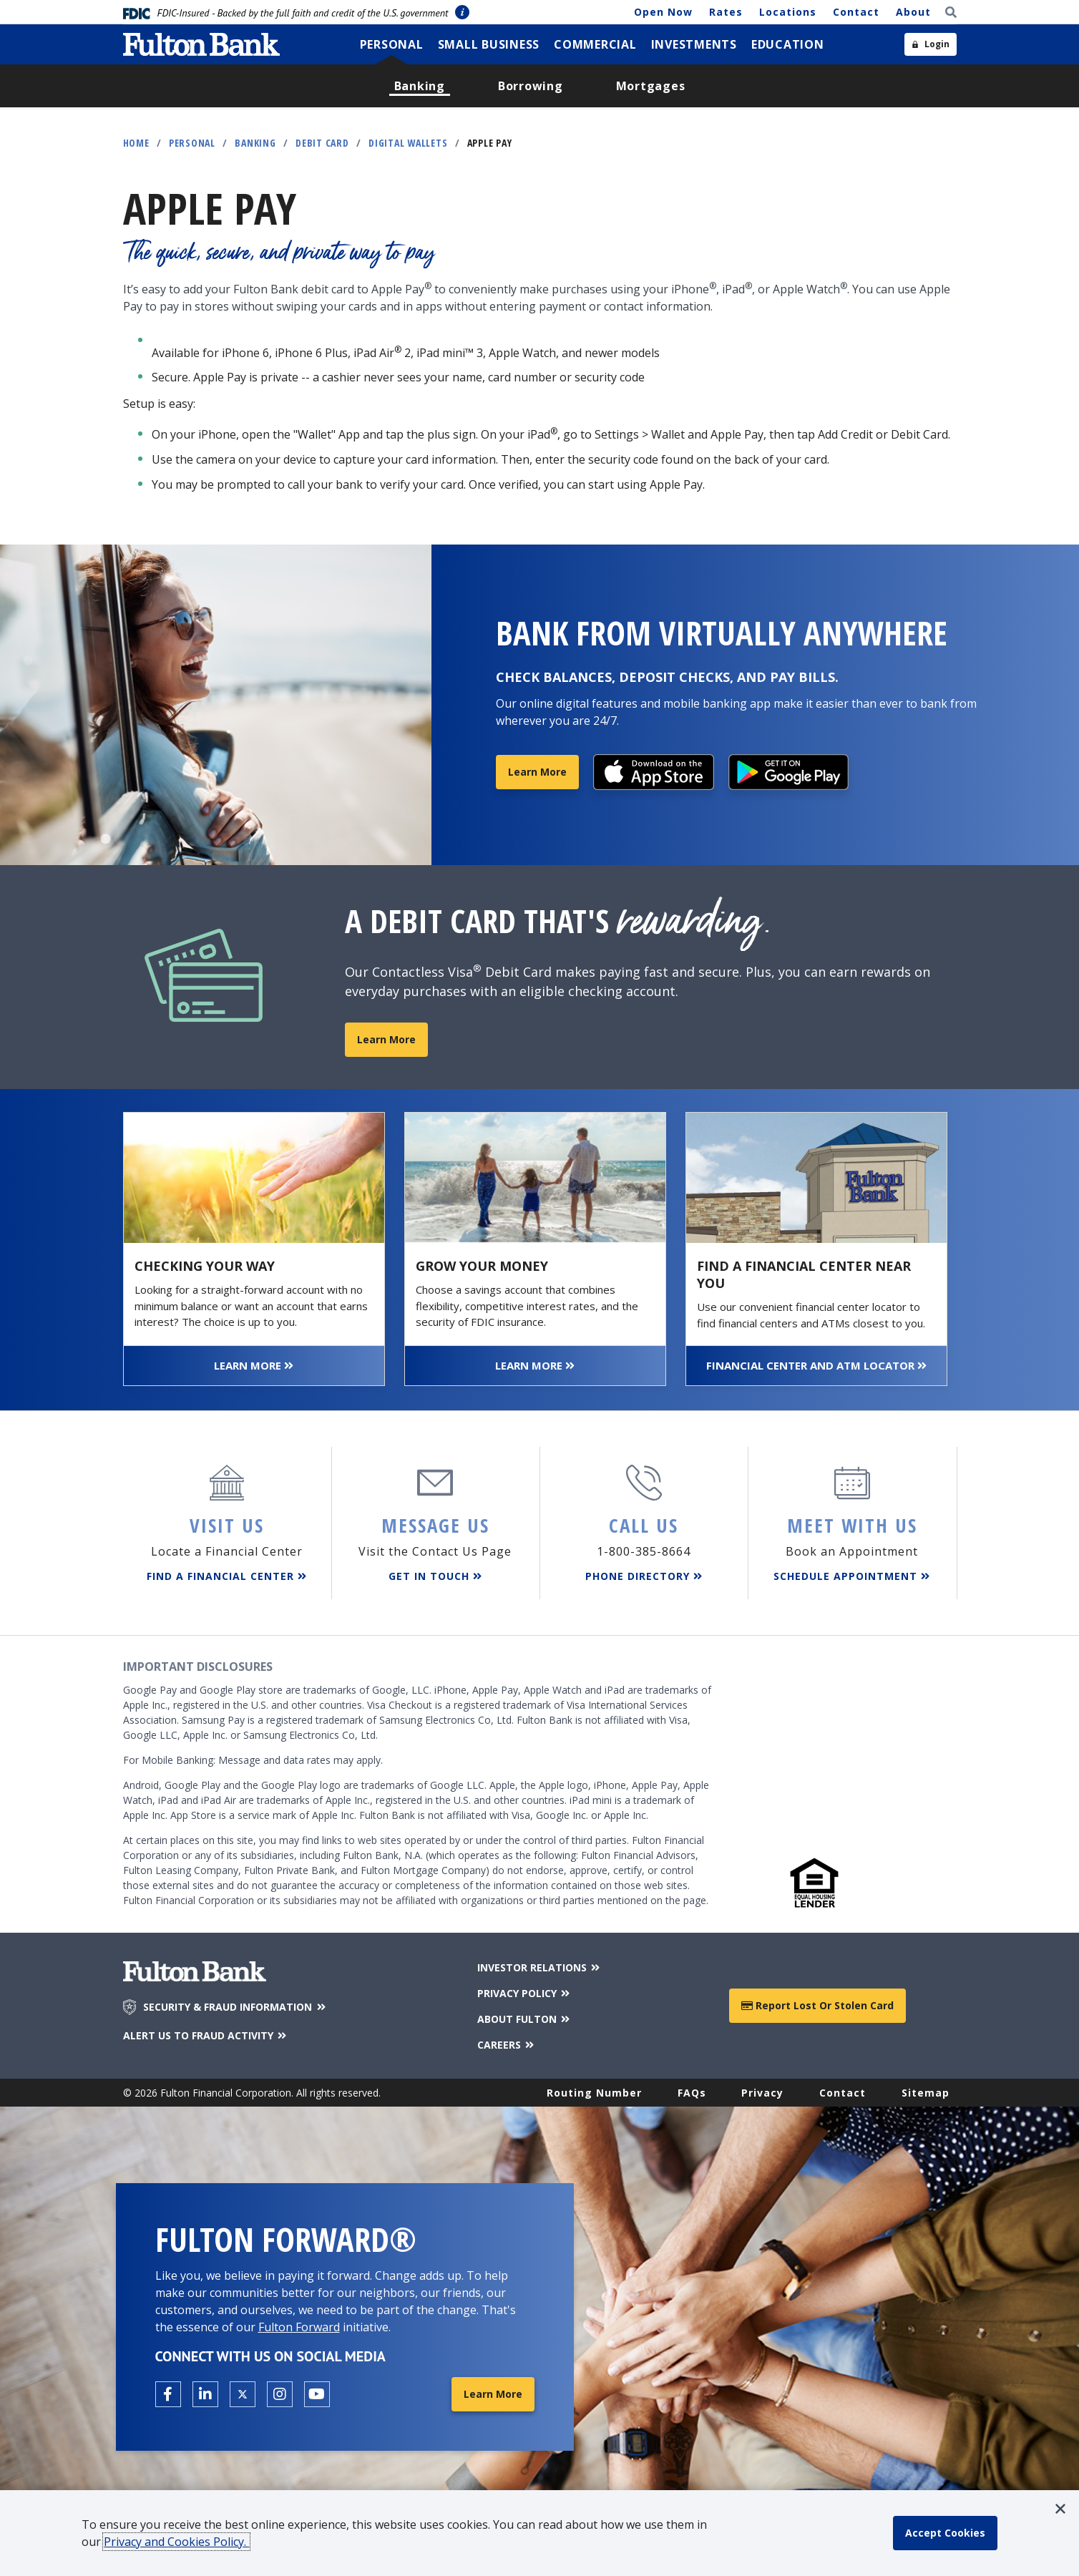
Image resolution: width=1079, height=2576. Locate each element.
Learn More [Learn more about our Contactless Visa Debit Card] (386, 1039)
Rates (726, 12)
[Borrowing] (530, 85)
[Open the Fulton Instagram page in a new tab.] (280, 2394)
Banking (255, 143)
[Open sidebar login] (930, 44)
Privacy (762, 2092)
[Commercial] (595, 44)
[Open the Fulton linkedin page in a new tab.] (205, 2394)
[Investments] (694, 44)
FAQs (692, 2092)
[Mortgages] (650, 85)
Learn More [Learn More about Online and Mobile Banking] (537, 772)
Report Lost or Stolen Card (817, 2005)
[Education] (787, 44)
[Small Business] (489, 44)
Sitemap (925, 2092)
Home (136, 143)
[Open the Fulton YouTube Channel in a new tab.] (317, 2394)
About (913, 12)
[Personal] (392, 44)
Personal (192, 143)
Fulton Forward (299, 2327)
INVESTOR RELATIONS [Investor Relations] (539, 1967)
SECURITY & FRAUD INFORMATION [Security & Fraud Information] (235, 2007)
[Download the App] (653, 772)
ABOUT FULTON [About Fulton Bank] (524, 2019)
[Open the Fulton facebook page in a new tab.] (168, 2394)
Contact (856, 12)
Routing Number (594, 2092)
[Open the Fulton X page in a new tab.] (242, 2394)
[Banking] (419, 85)
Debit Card (322, 143)
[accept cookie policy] (945, 2533)
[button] (1060, 2509)
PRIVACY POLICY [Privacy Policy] (524, 1993)
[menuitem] (392, 44)
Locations (787, 12)
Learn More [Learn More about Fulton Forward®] (493, 2394)
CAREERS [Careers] (507, 2044)
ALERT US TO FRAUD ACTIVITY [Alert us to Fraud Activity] (206, 2035)
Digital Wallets (407, 143)
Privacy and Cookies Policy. (176, 2542)
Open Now (663, 12)
